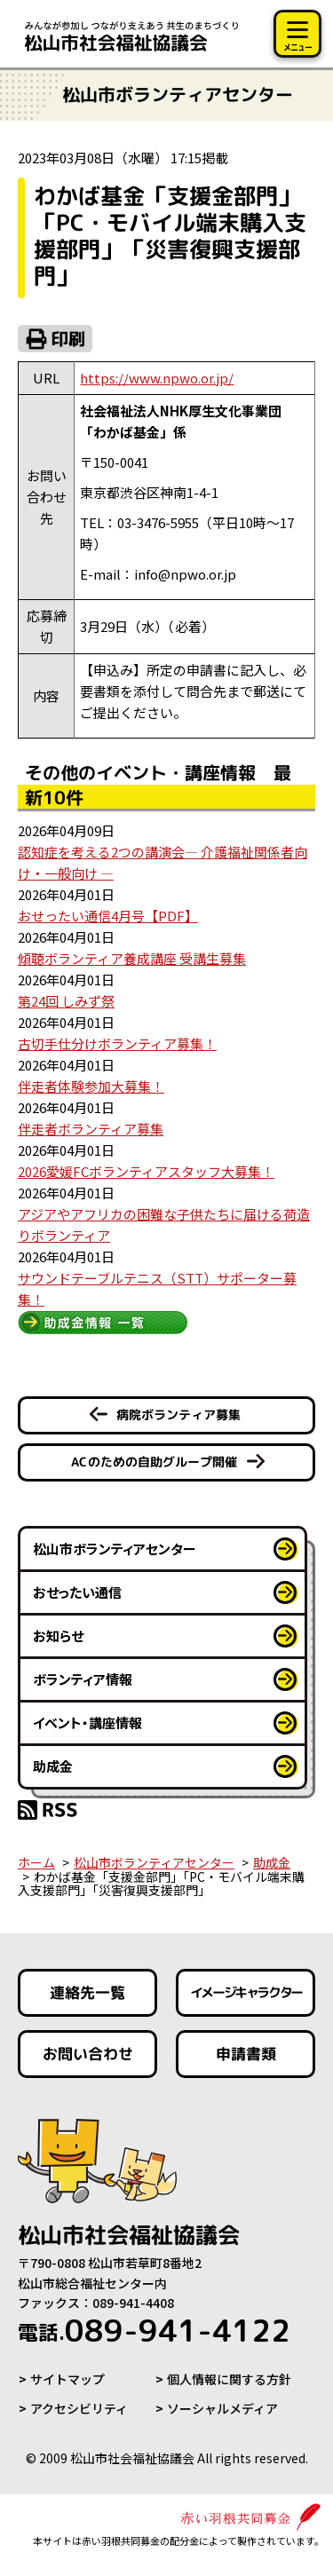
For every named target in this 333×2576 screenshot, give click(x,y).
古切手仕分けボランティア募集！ (117, 1043)
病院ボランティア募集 (178, 1414)
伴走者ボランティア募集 (90, 1128)
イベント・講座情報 (87, 1722)
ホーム (36, 1862)
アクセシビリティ (79, 2408)
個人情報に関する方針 (229, 2379)
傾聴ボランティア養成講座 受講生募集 (132, 958)
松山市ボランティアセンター (114, 1548)
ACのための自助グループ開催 (154, 1461)
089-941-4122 (154, 2330)
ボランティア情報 (82, 1679)
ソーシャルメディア (222, 2408)
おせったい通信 (77, 1592)
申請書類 (245, 2053)
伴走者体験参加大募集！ (91, 1086)
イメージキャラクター (245, 1992)
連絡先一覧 (87, 1992)
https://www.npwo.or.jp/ (157, 377)
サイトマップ (67, 2379)
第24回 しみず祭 (66, 1001)
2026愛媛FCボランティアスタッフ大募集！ (146, 1171)
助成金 (53, 1766)
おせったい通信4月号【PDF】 (108, 915)
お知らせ (58, 1635)
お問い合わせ (88, 2053)
